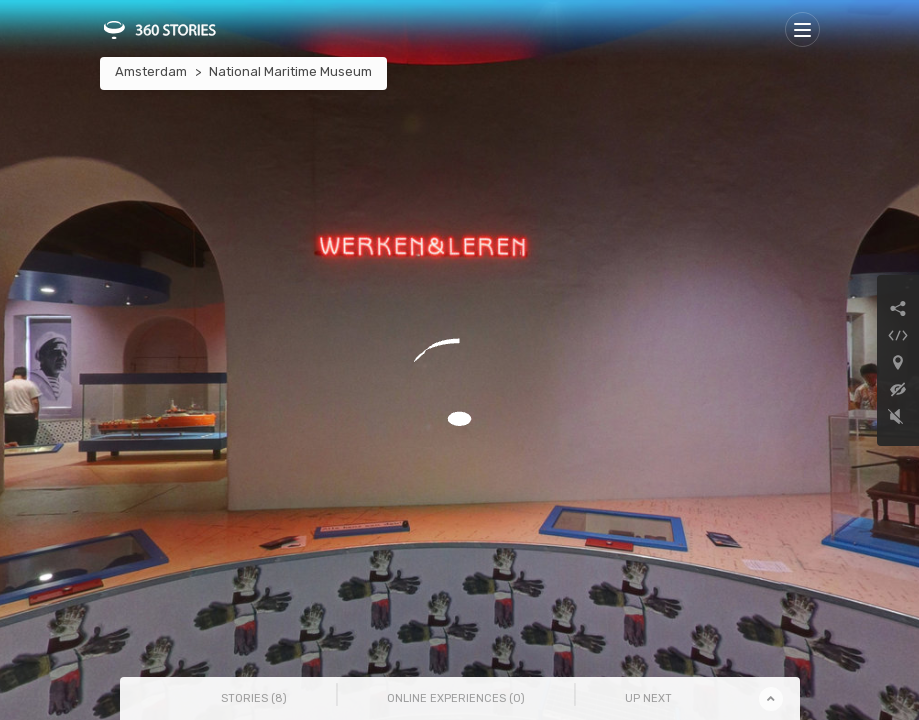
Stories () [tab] (254, 698)
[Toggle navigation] (802, 29)
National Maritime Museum (290, 71)
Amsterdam (151, 71)
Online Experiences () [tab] (456, 698)
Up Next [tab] (648, 698)
